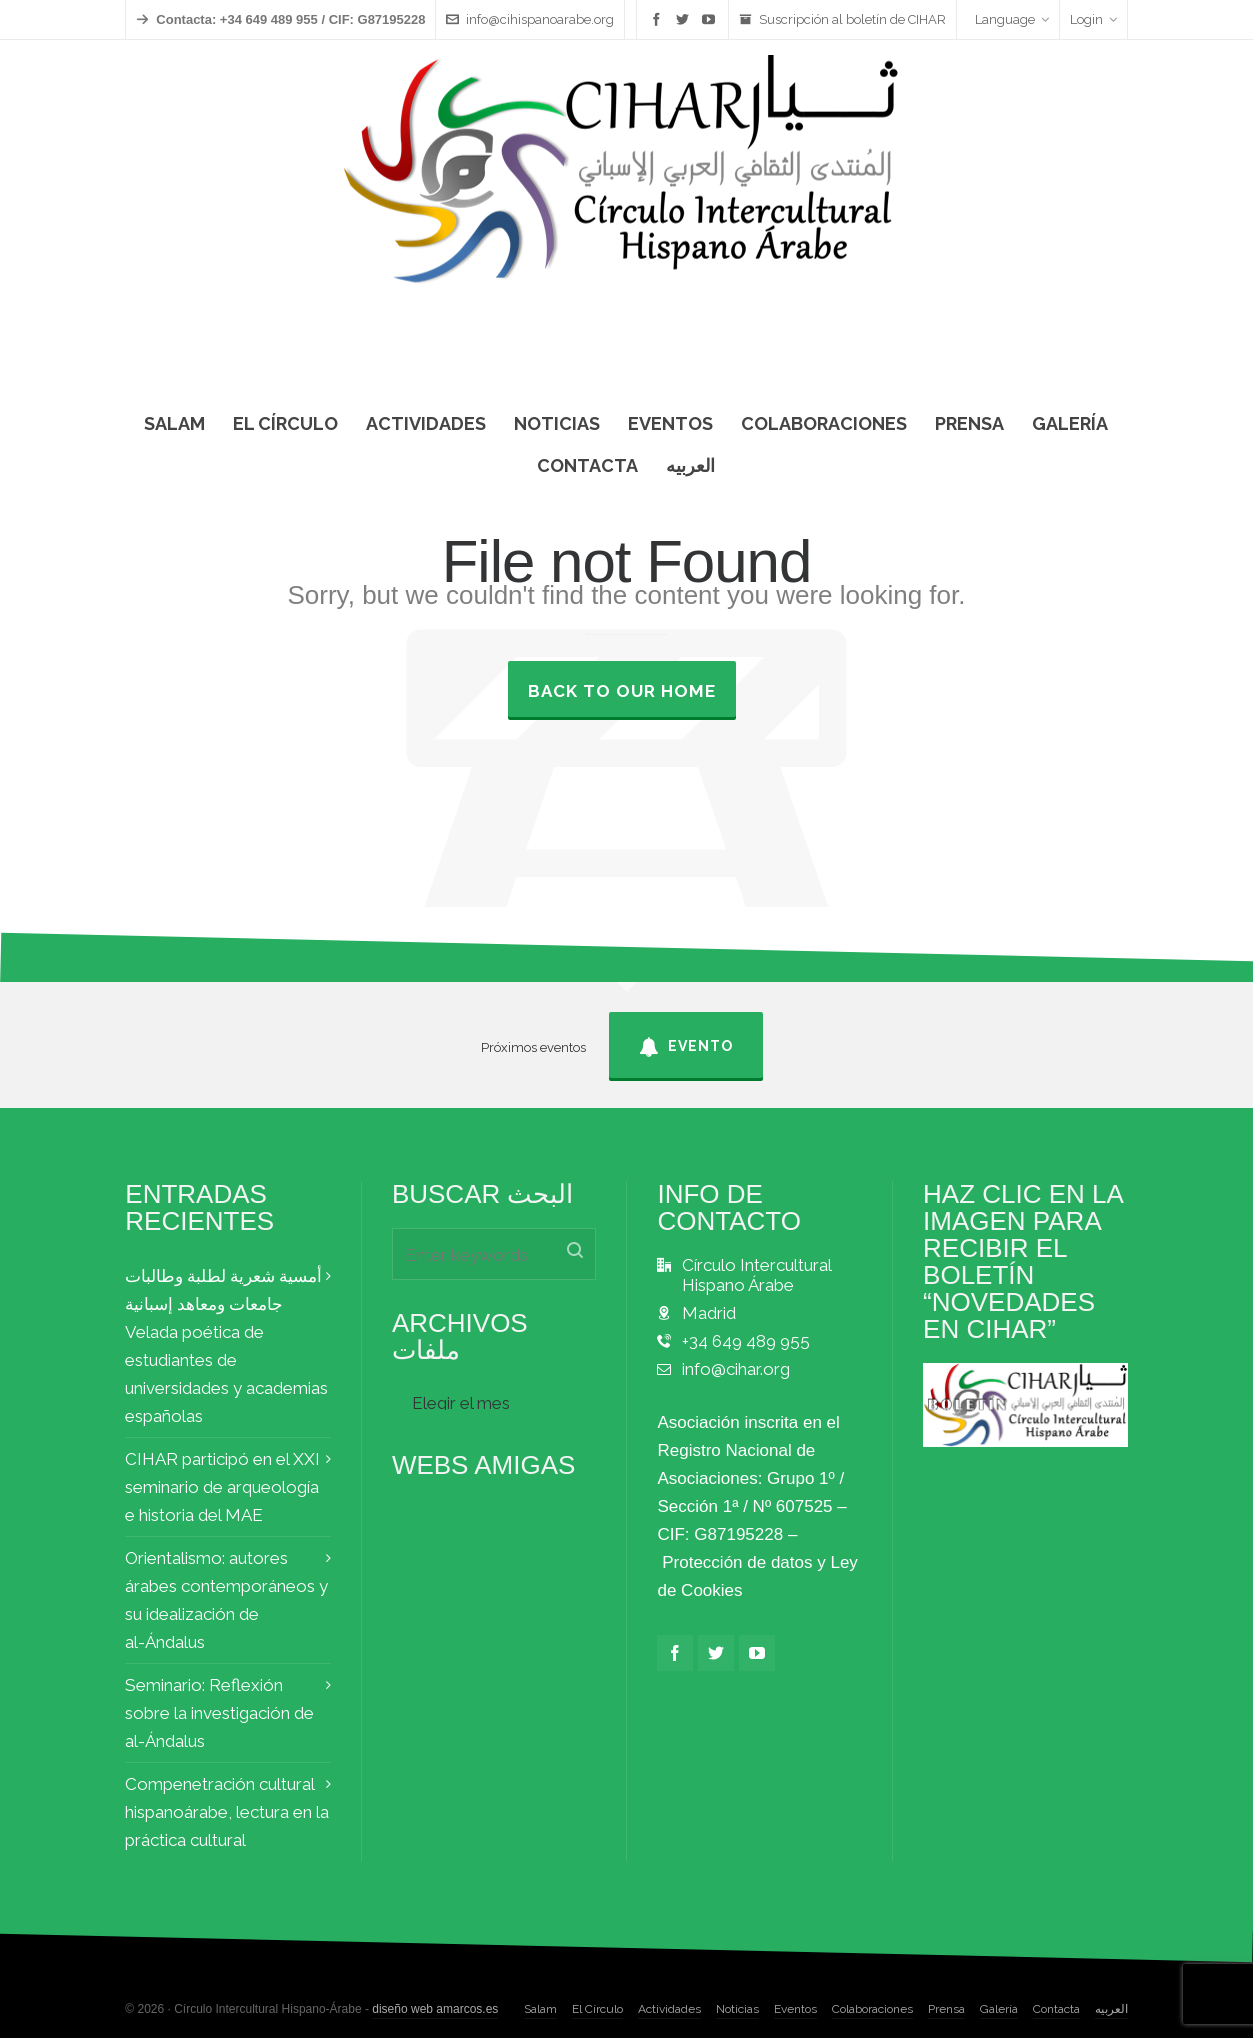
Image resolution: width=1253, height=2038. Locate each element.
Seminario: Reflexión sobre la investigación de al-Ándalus (219, 1713)
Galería (999, 2009)
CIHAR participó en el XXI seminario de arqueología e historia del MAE (222, 1487)
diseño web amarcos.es (435, 2009)
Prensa (946, 2009)
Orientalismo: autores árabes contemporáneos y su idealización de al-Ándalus (226, 1600)
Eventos (795, 2009)
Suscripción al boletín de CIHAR (842, 19)
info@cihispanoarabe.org (530, 19)
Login (1093, 19)
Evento (686, 1047)
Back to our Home (622, 691)
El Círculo (597, 2009)
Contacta (1056, 2009)
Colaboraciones (872, 2009)
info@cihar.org (736, 1369)
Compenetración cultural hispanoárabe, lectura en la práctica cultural (227, 1812)
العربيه (1111, 2009)
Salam (540, 2009)
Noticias (737, 2009)
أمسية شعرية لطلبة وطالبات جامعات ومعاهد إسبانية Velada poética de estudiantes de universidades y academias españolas (226, 1346)
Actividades (669, 2009)
